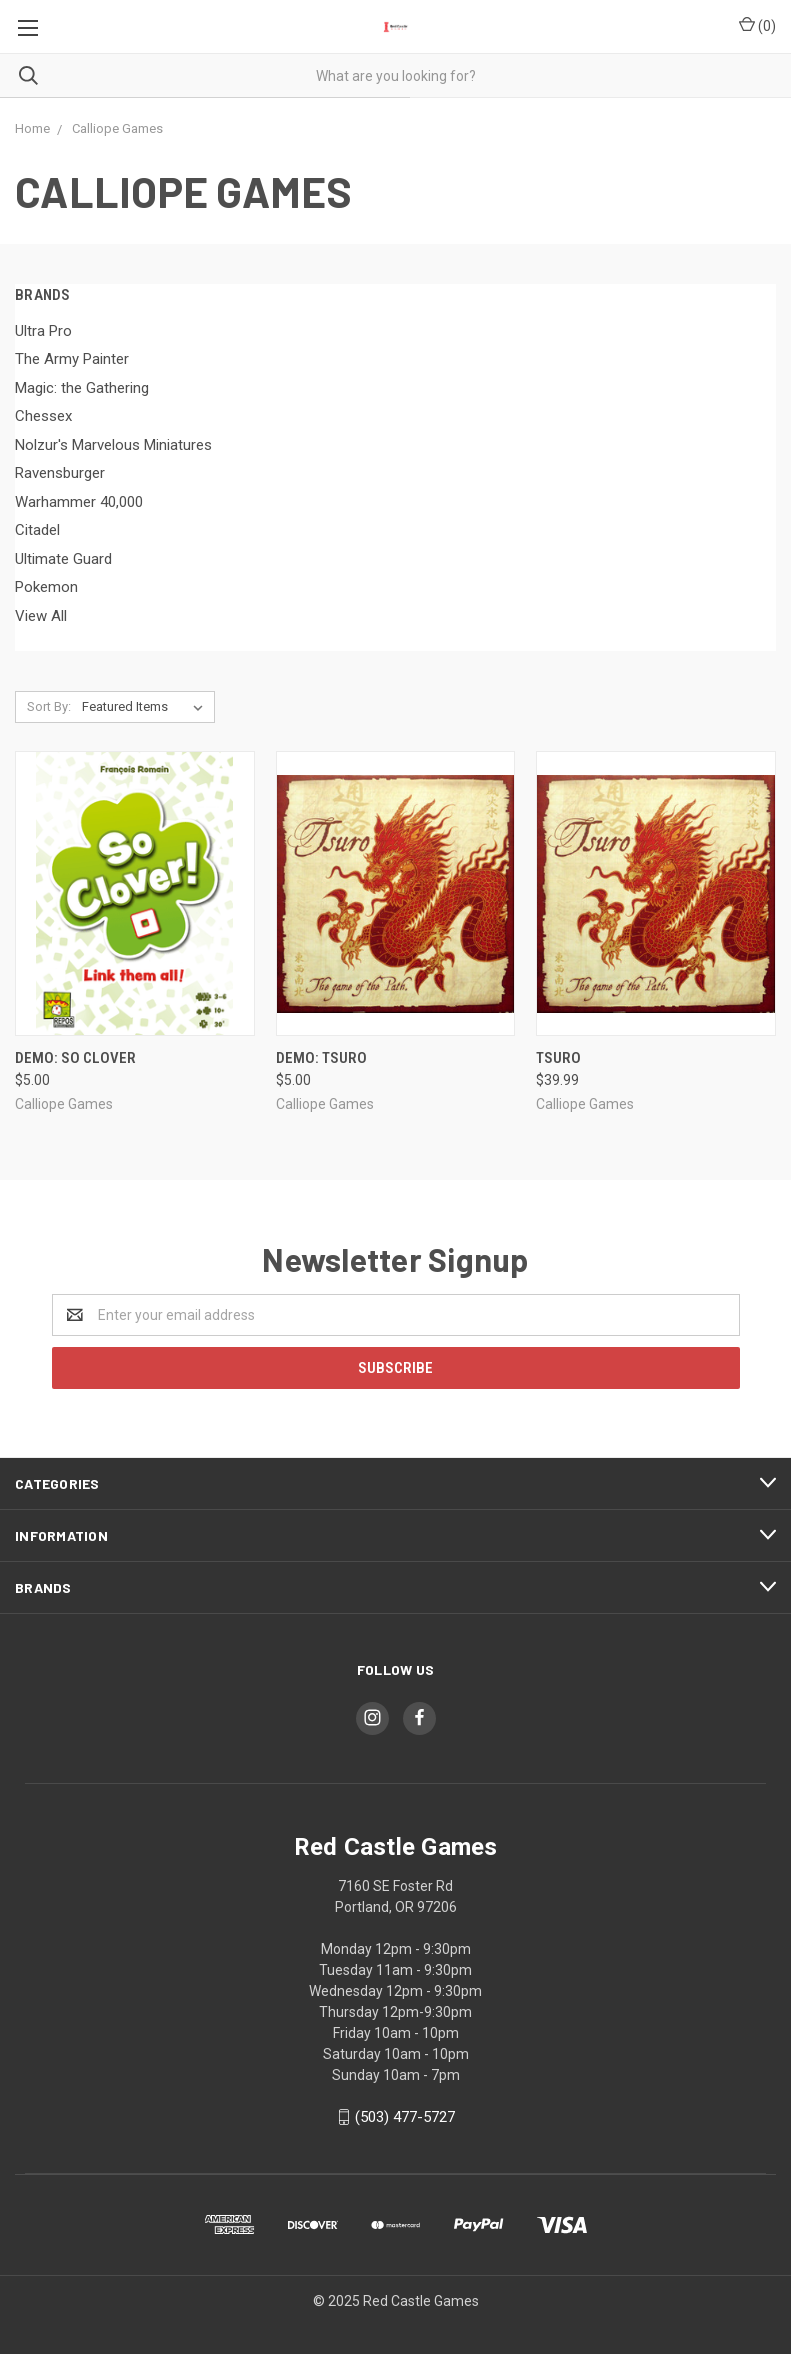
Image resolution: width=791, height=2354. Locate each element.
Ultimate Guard (63, 559)
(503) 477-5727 (405, 2117)
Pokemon (46, 587)
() (757, 25)
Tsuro (558, 1058)
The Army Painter (72, 359)
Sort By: (49, 706)
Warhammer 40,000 (79, 502)
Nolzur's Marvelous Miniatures (113, 445)
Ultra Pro (43, 331)
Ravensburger (60, 473)
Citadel (37, 530)
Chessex (43, 416)
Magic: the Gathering (82, 388)
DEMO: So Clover (75, 1058)
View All (41, 616)
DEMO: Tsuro (321, 1058)
